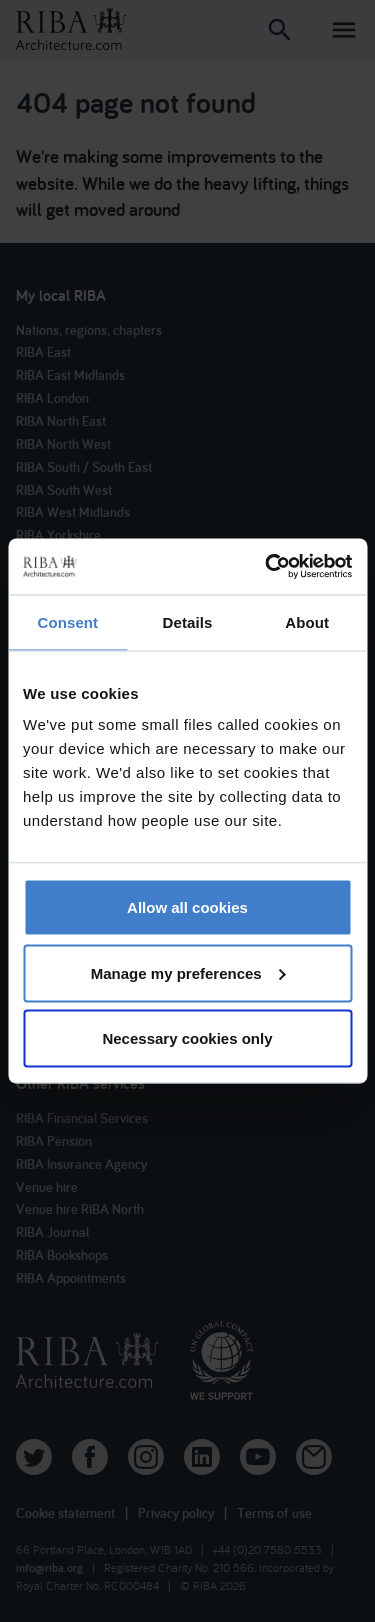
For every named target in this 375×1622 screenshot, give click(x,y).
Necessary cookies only (187, 1038)
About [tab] (307, 621)
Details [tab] (188, 621)
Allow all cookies (187, 907)
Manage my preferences (188, 972)
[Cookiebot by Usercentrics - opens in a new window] (267, 567)
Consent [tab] (67, 621)
